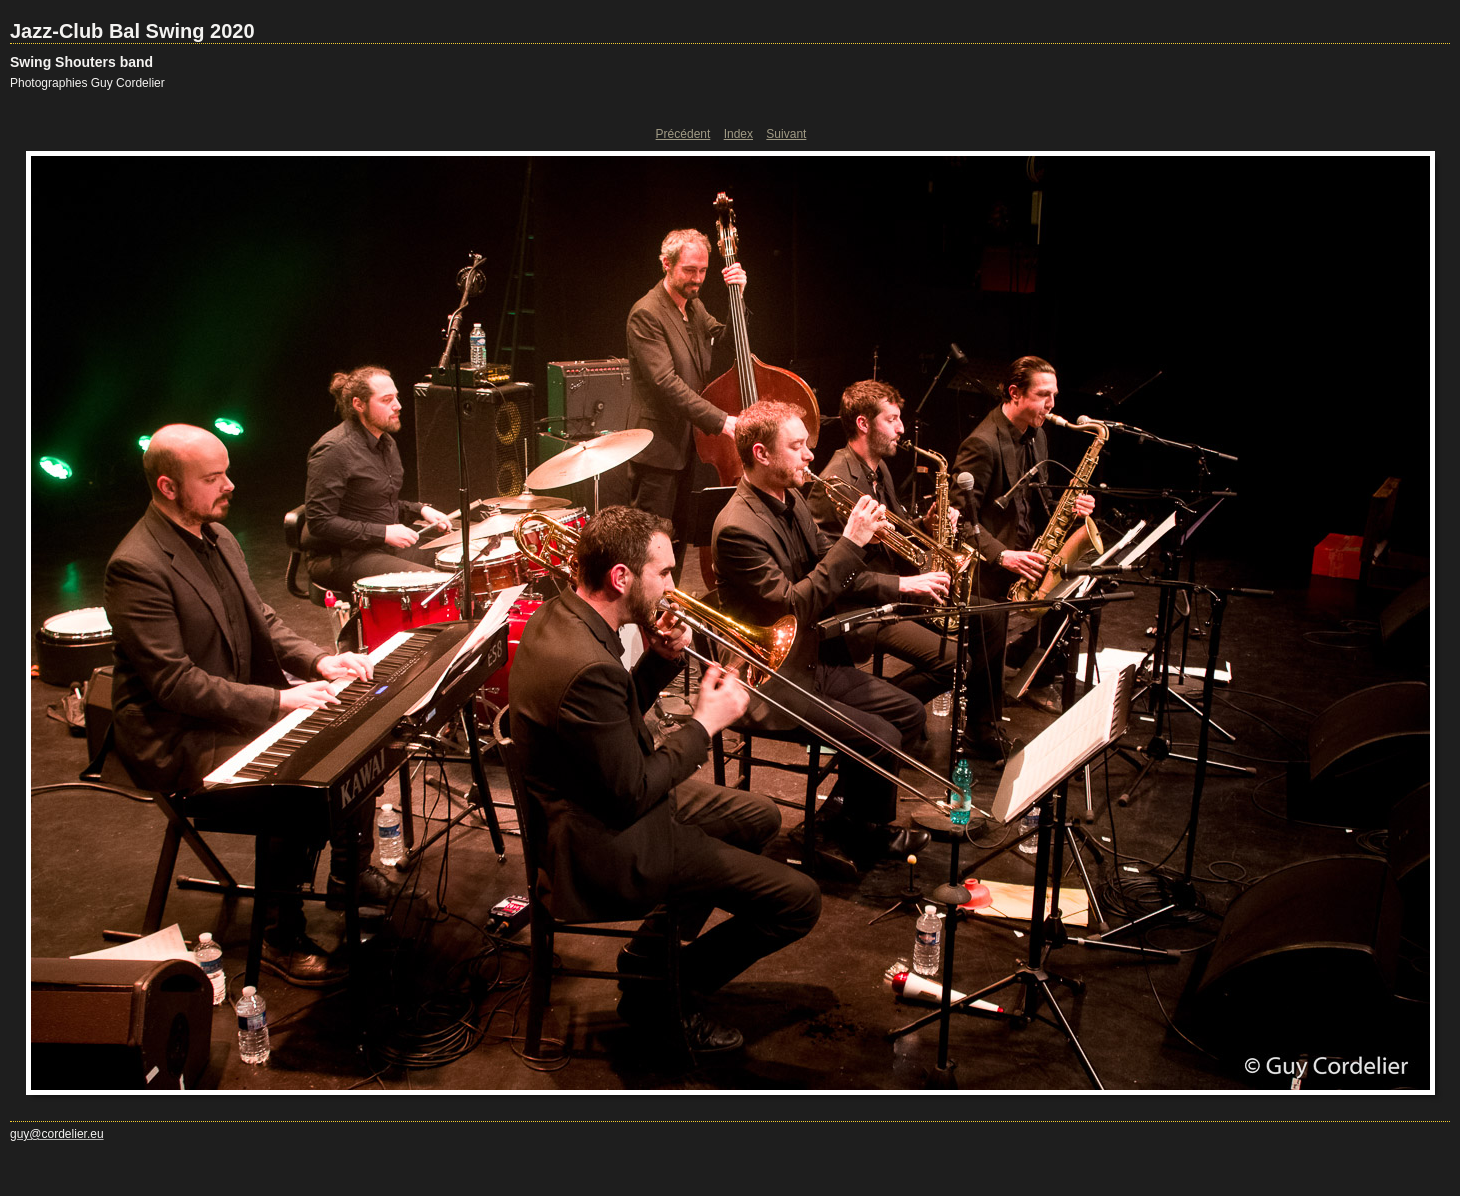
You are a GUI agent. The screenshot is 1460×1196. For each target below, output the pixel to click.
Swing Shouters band (81, 62)
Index (738, 134)
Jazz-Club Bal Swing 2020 (132, 31)
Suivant (786, 134)
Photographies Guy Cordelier (87, 83)
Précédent (683, 134)
